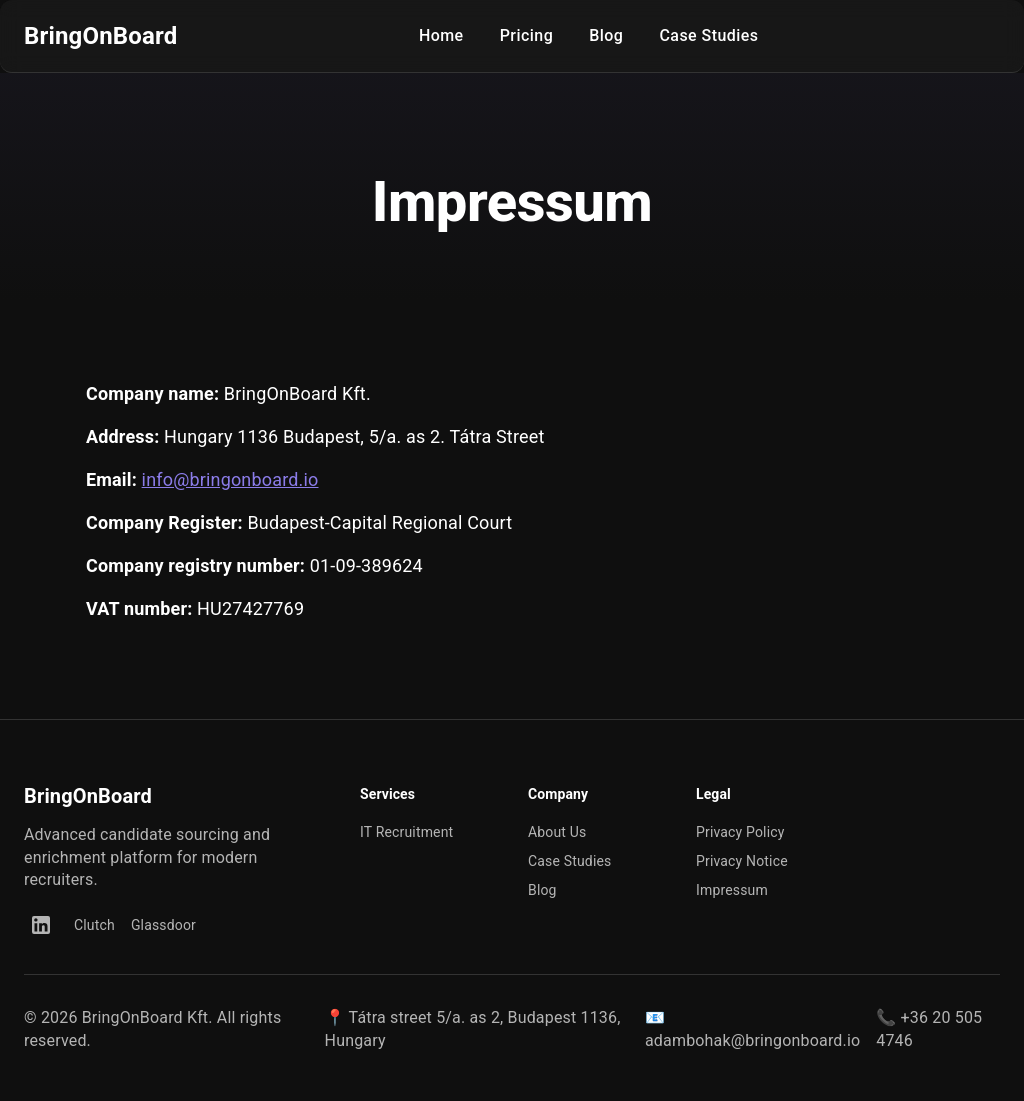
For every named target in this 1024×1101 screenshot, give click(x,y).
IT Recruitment (406, 832)
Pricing (527, 36)
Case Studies (708, 36)
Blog (606, 36)
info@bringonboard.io (230, 479)
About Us (557, 832)
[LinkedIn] (41, 925)
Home (441, 36)
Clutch (94, 925)
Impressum (732, 890)
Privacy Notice (742, 861)
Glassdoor (163, 925)
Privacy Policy (740, 832)
